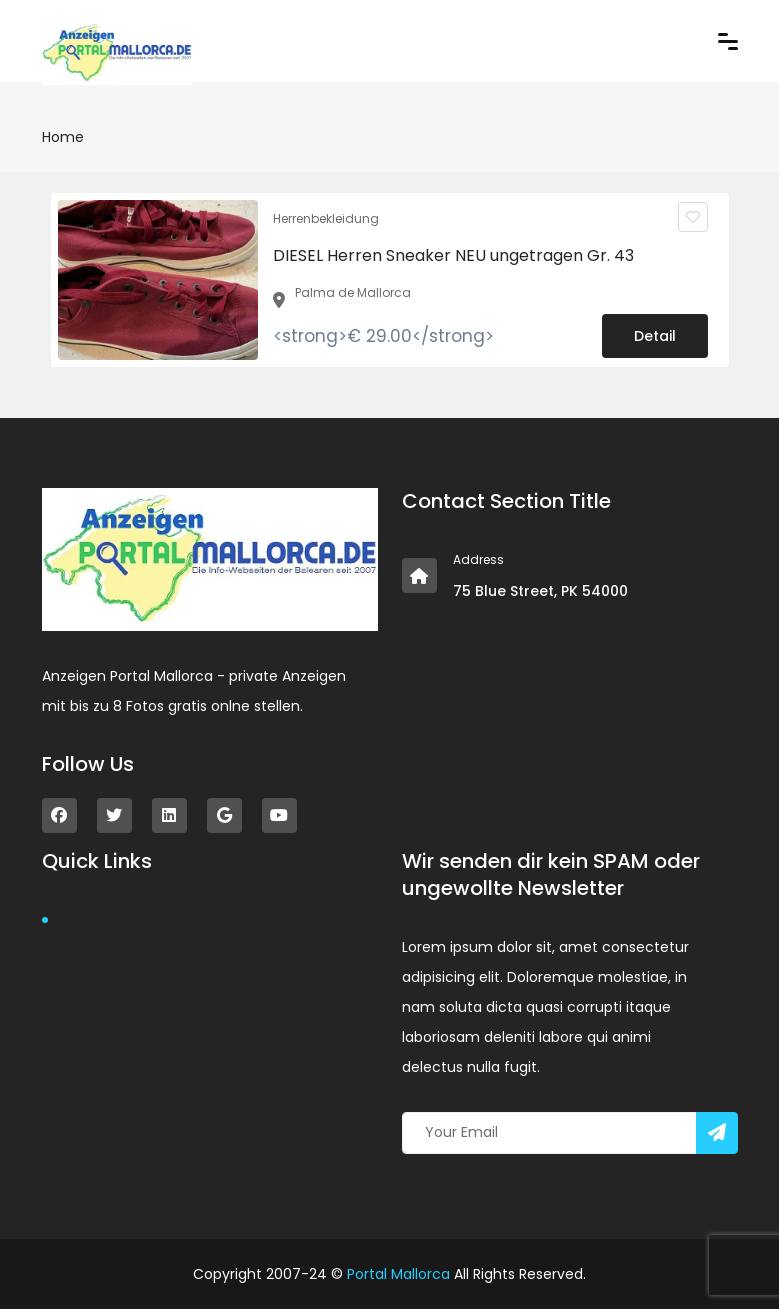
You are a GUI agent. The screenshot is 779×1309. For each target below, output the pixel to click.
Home (63, 137)
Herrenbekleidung (326, 218)
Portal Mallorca (398, 1274)
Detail (655, 336)
